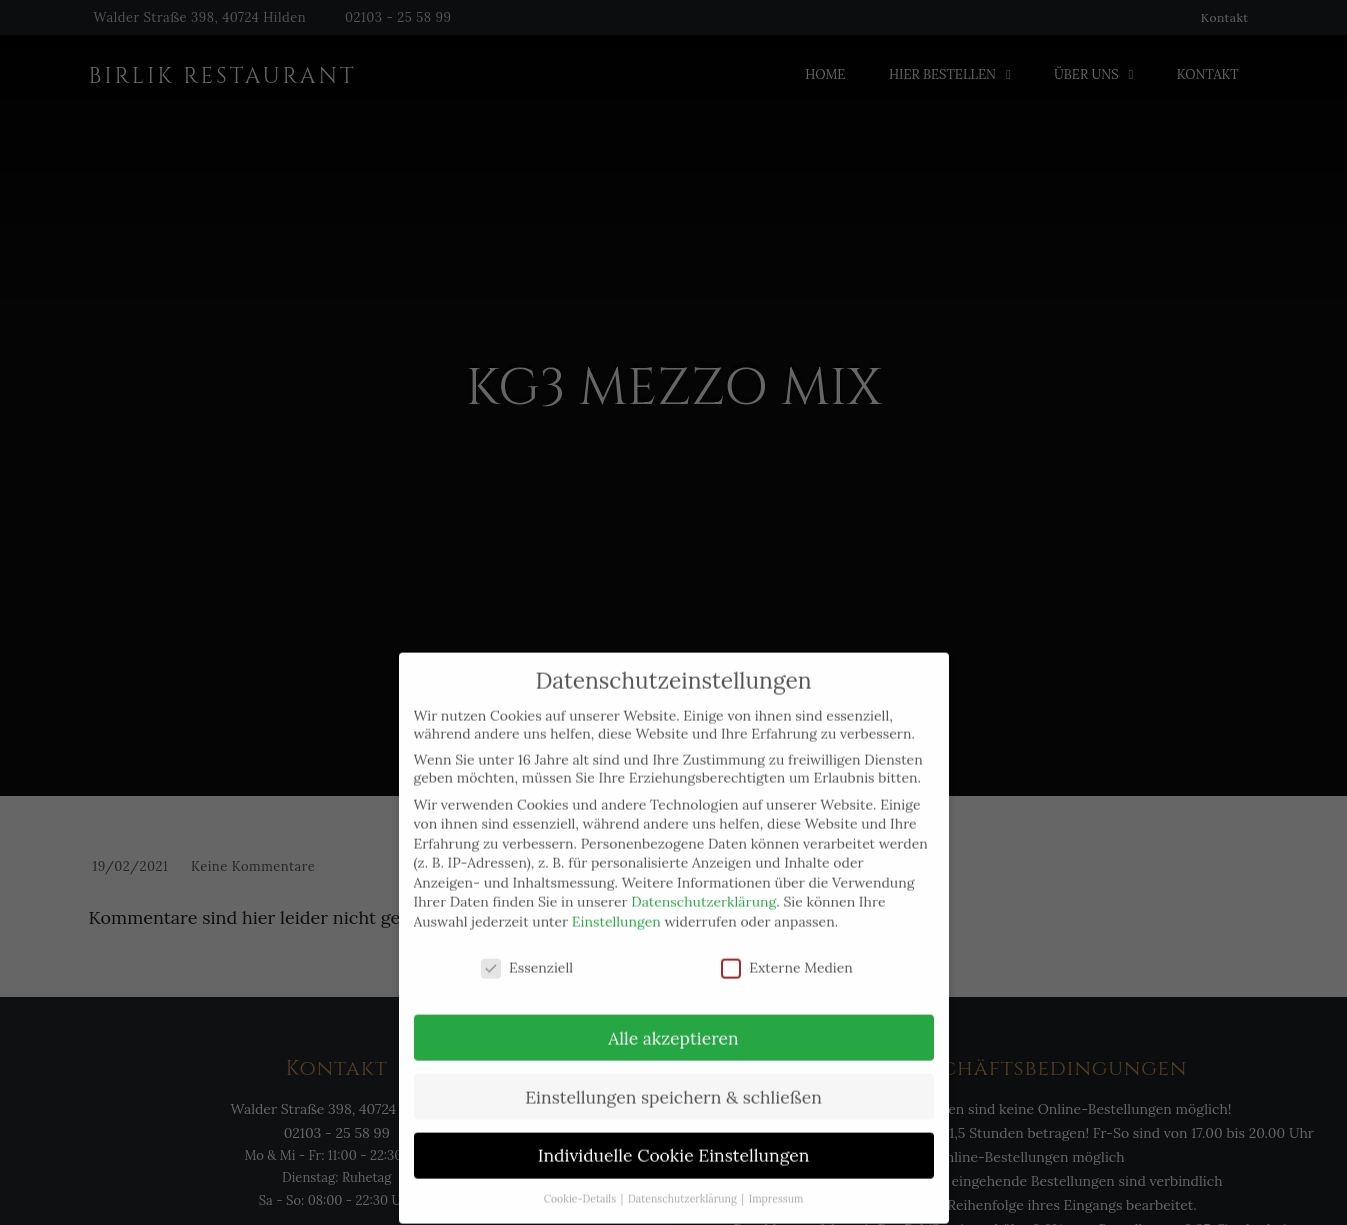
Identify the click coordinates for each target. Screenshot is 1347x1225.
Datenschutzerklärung (703, 881)
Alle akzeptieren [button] (673, 1016)
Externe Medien (787, 946)
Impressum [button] (776, 1178)
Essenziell (527, 946)
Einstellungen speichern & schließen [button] (673, 1075)
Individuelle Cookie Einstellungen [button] (674, 1134)
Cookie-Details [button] (581, 1178)
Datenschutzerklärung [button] (683, 1178)
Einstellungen (616, 900)
